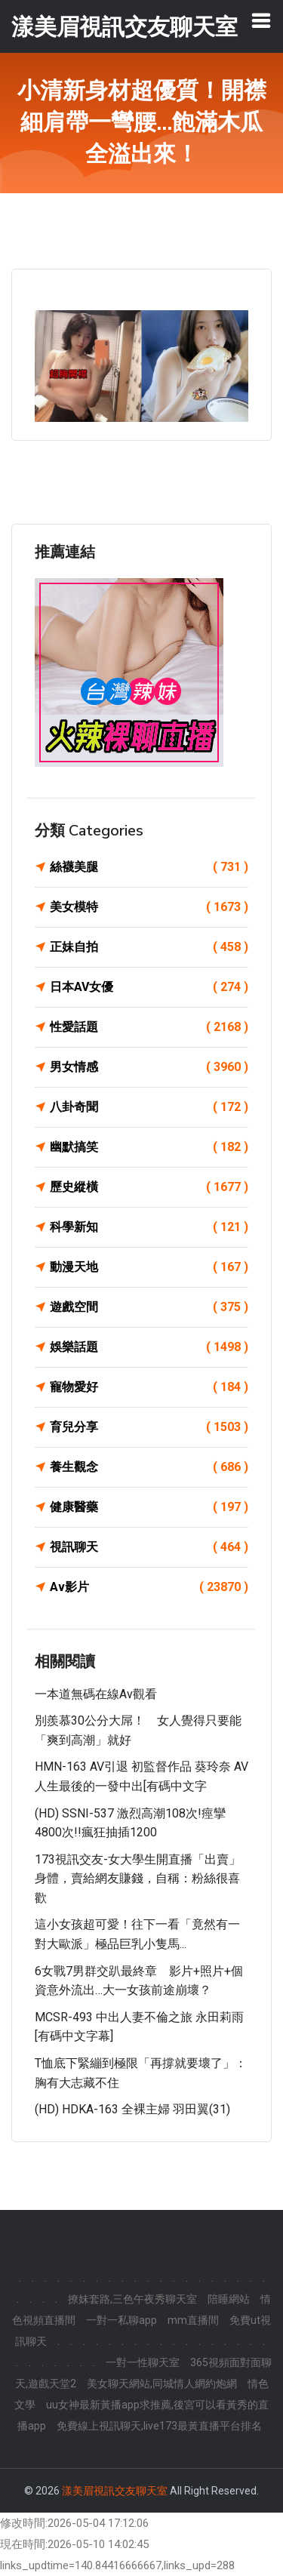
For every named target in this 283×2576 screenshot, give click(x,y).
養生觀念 (149, 1467)
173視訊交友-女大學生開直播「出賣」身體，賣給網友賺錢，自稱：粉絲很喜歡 (138, 1878)
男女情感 (149, 1067)
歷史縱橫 (149, 1187)
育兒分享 (149, 1427)
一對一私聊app (121, 2320)
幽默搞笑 (149, 1147)
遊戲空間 (149, 1307)
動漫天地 (149, 1267)
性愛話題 (149, 1027)
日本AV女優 (149, 987)
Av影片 (149, 1587)
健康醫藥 (149, 1507)
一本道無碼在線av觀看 (96, 1694)
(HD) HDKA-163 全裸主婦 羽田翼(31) (132, 2109)
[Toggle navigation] (261, 20)
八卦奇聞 (149, 1107)
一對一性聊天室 (143, 2362)
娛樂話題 (149, 1347)
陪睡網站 (229, 2299)
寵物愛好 (149, 1387)
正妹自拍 (149, 947)
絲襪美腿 (149, 867)
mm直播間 (193, 2320)
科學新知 (149, 1227)
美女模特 (149, 907)
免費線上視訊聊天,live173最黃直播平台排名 (159, 2426)
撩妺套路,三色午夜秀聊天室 (132, 2299)
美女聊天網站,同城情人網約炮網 (162, 2383)
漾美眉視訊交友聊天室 (115, 2491)
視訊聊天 (149, 1547)
